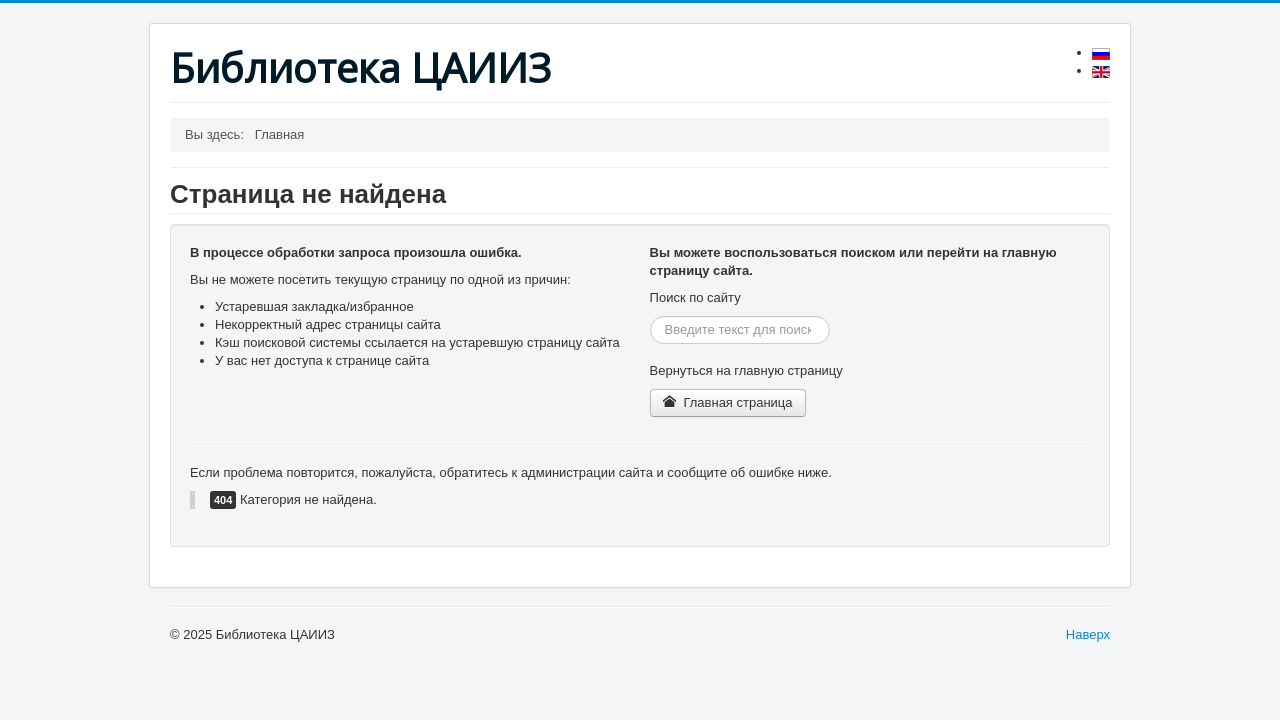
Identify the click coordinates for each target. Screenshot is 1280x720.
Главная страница (728, 402)
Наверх (1088, 634)
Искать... (650, 316)
